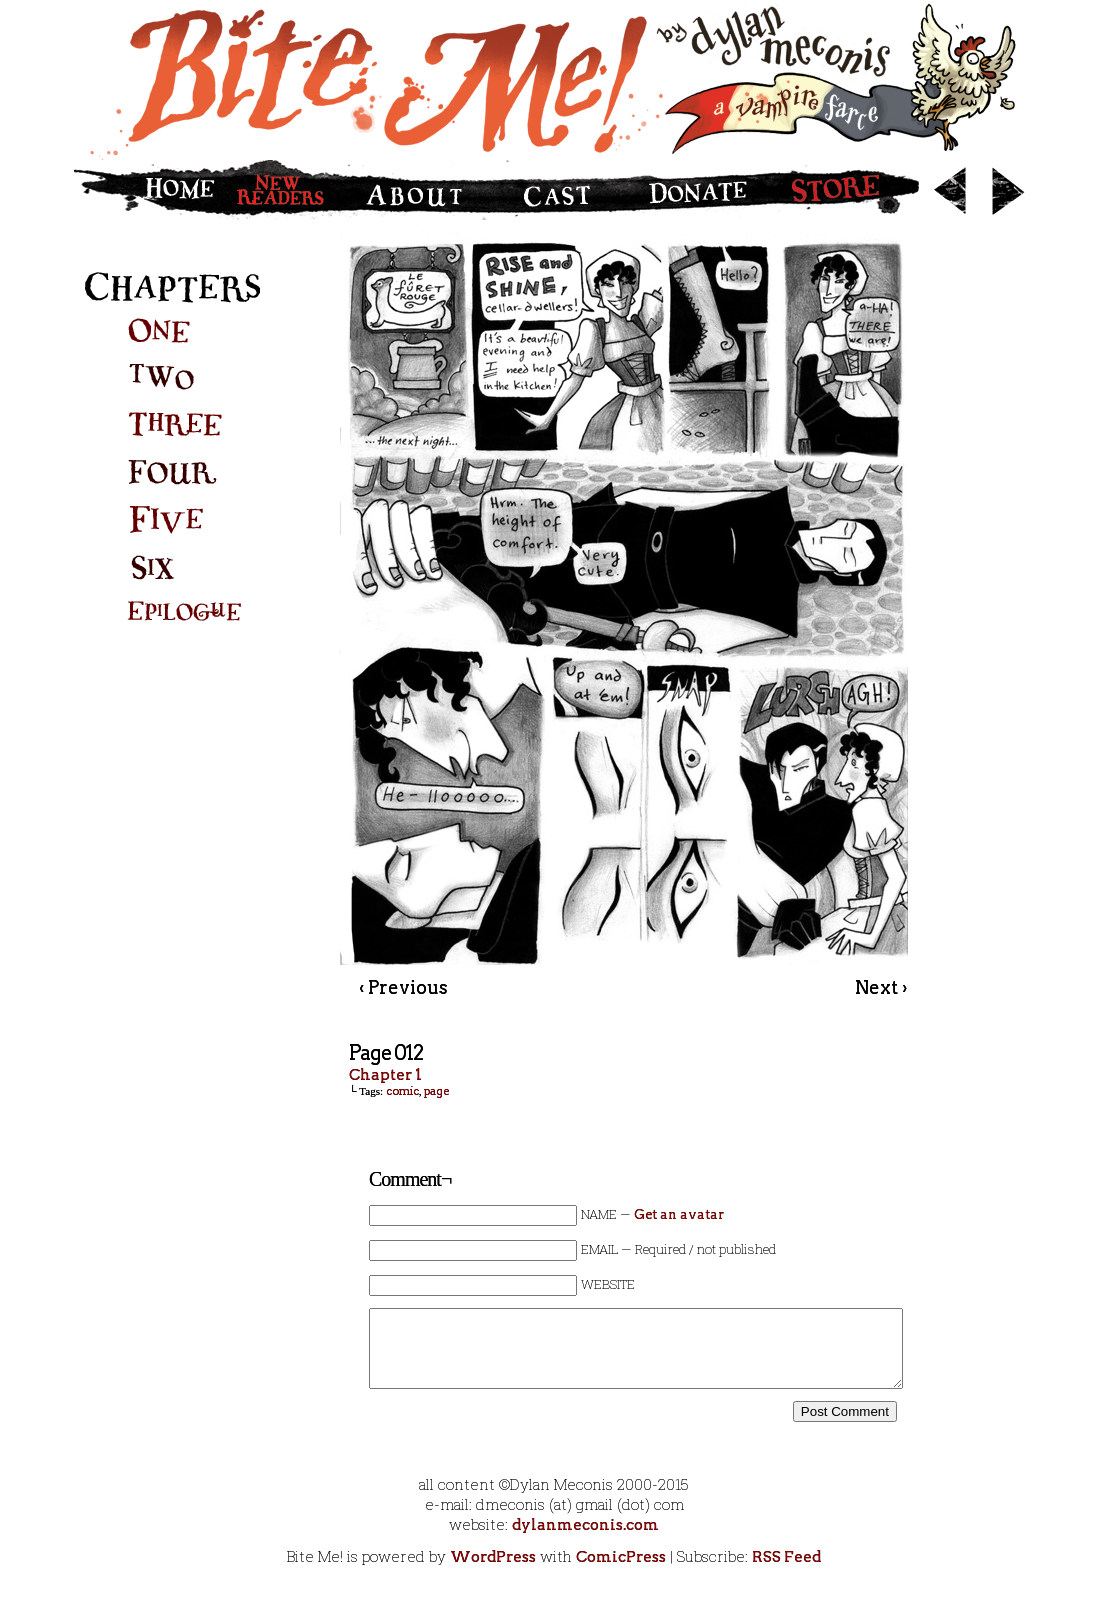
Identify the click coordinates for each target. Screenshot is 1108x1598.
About (422, 190)
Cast (557, 190)
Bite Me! (554, 80)
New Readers (286, 190)
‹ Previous (403, 987)
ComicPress (621, 1557)
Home (149, 190)
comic (402, 1091)
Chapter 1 (385, 1075)
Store (846, 190)
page (436, 1091)
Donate (694, 190)
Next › (881, 987)
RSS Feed (786, 1557)
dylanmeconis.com (585, 1525)
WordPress (493, 1557)
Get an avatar (679, 1214)
